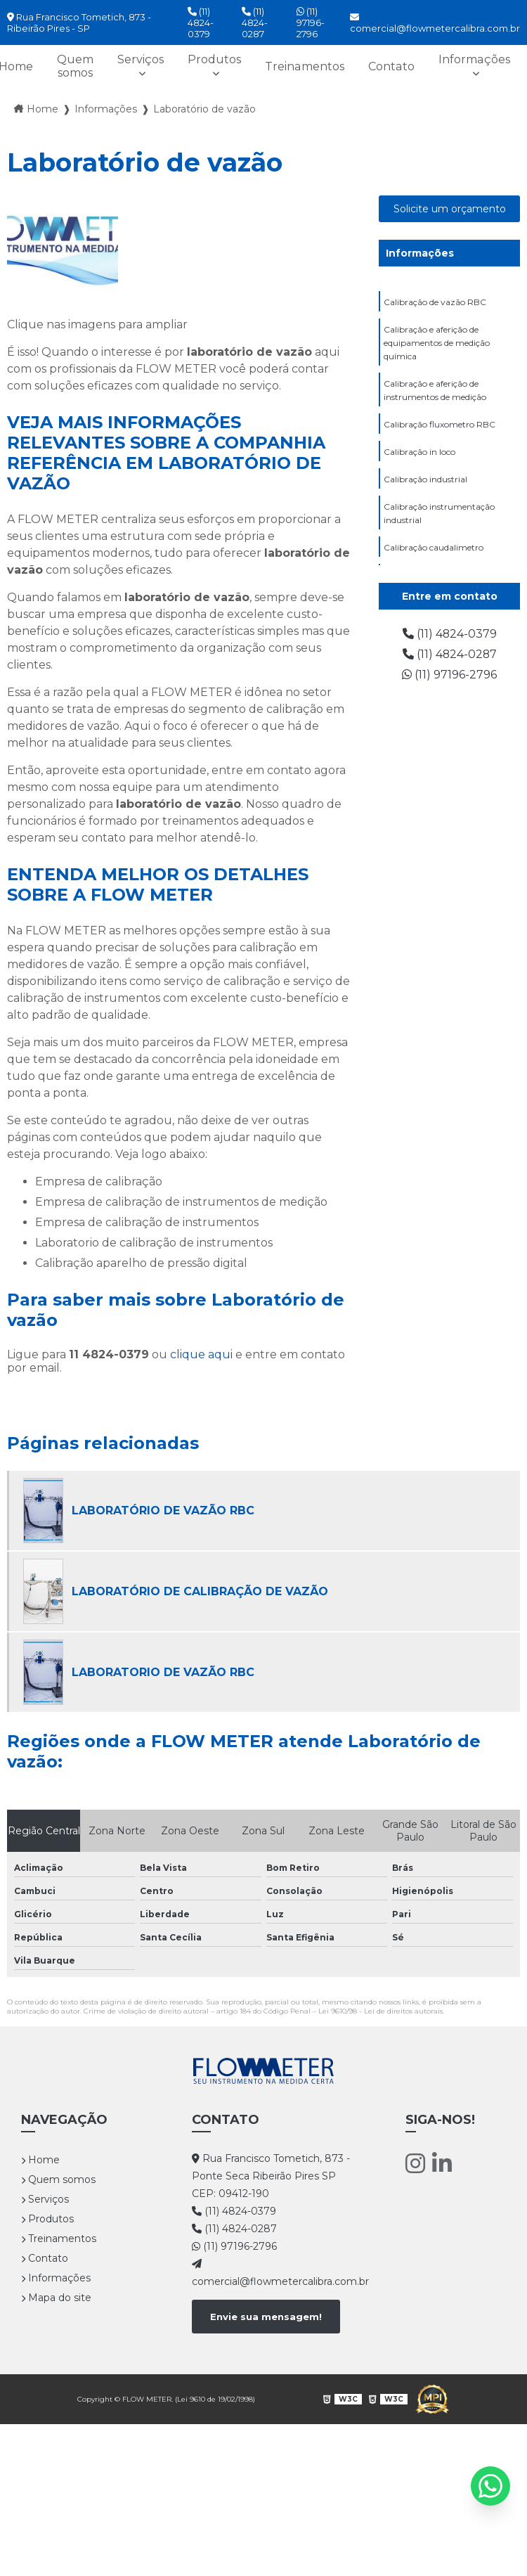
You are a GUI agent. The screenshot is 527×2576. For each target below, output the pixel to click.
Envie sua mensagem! (266, 2316)
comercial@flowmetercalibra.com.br (435, 23)
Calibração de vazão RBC (435, 302)
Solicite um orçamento (449, 208)
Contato (392, 66)
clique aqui (201, 1354)
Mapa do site (56, 2297)
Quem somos (76, 66)
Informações (473, 59)
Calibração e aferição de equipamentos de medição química (437, 342)
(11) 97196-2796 (311, 22)
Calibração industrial (425, 479)
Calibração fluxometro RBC (439, 424)
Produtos (215, 59)
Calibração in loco (419, 451)
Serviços (142, 59)
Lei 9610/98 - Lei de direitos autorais (380, 2011)
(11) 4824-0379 (201, 22)
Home (40, 2159)
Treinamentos (305, 66)
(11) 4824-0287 (255, 22)
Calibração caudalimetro (433, 547)
